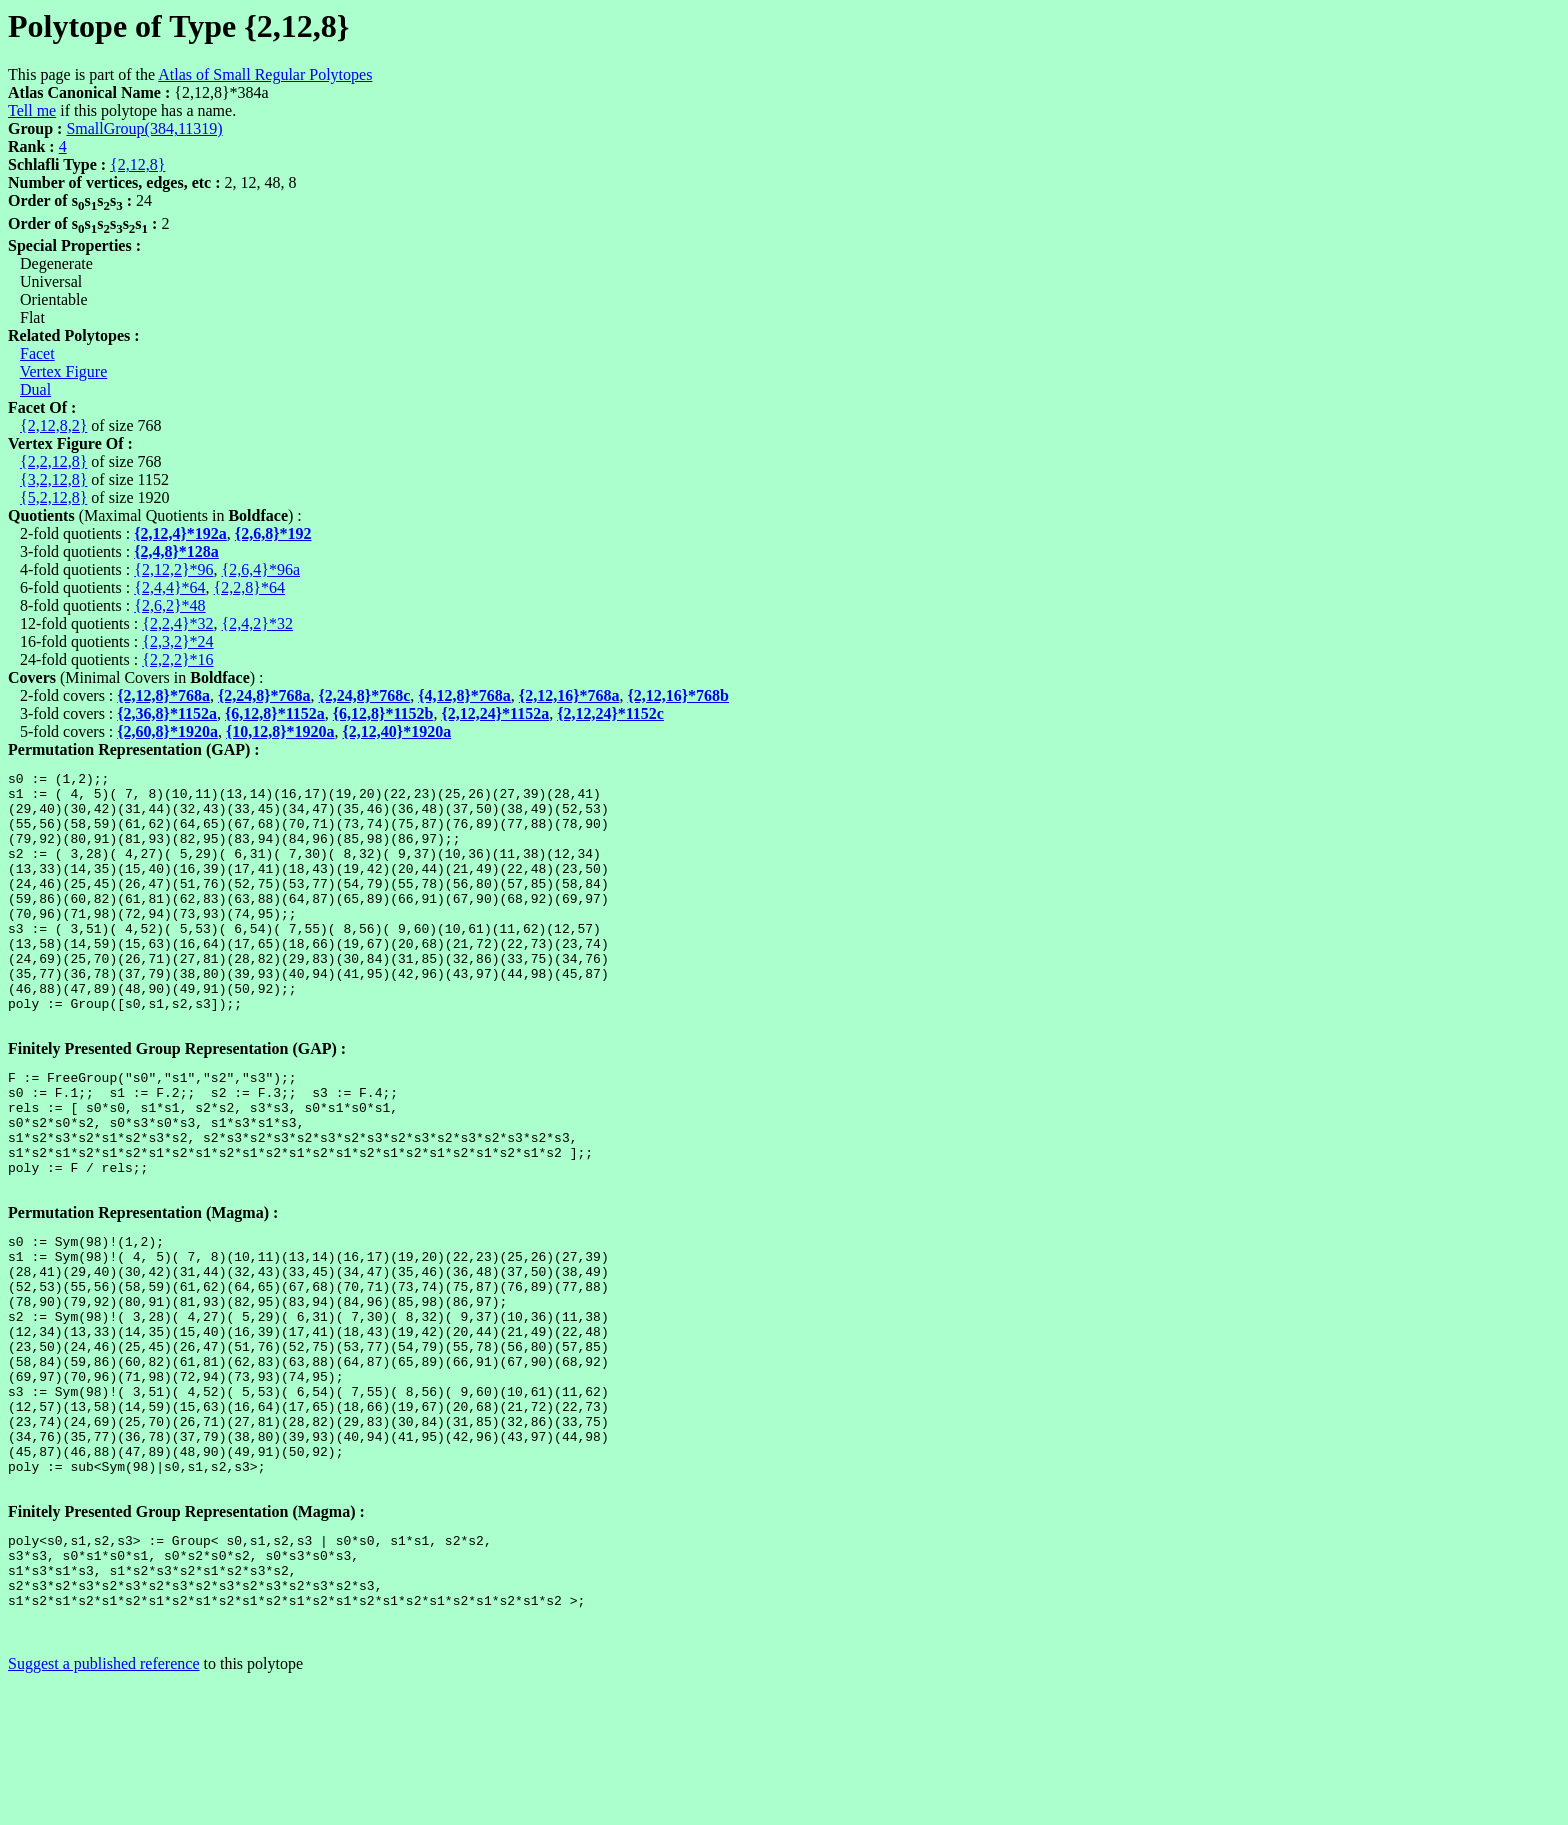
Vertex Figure (64, 371)
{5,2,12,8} (53, 497)
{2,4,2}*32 (257, 623)
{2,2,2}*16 (177, 659)
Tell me (32, 110)
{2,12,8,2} (53, 425)
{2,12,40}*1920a (397, 731)
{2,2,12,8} (53, 461)
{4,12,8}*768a (464, 695)
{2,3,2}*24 (177, 641)
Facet (37, 353)
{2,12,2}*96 (173, 569)
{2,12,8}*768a (163, 695)
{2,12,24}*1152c (610, 713)
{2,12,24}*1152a (495, 713)
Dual (35, 389)
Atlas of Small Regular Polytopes (265, 74)
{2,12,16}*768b (678, 695)
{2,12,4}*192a (180, 533)
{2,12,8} (137, 164)
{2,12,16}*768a (569, 695)
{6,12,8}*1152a (275, 713)
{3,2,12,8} (53, 479)
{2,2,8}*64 (249, 587)
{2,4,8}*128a (176, 551)
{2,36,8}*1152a (167, 713)
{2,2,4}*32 (177, 623)
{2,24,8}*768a (264, 695)
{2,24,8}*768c (365, 695)
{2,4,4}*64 (169, 587)
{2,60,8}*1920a (167, 731)
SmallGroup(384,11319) (144, 128)
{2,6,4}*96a (261, 569)
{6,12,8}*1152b (383, 713)
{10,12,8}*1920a (280, 731)
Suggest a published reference (103, 1807)
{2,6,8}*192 (273, 533)
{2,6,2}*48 (169, 605)
